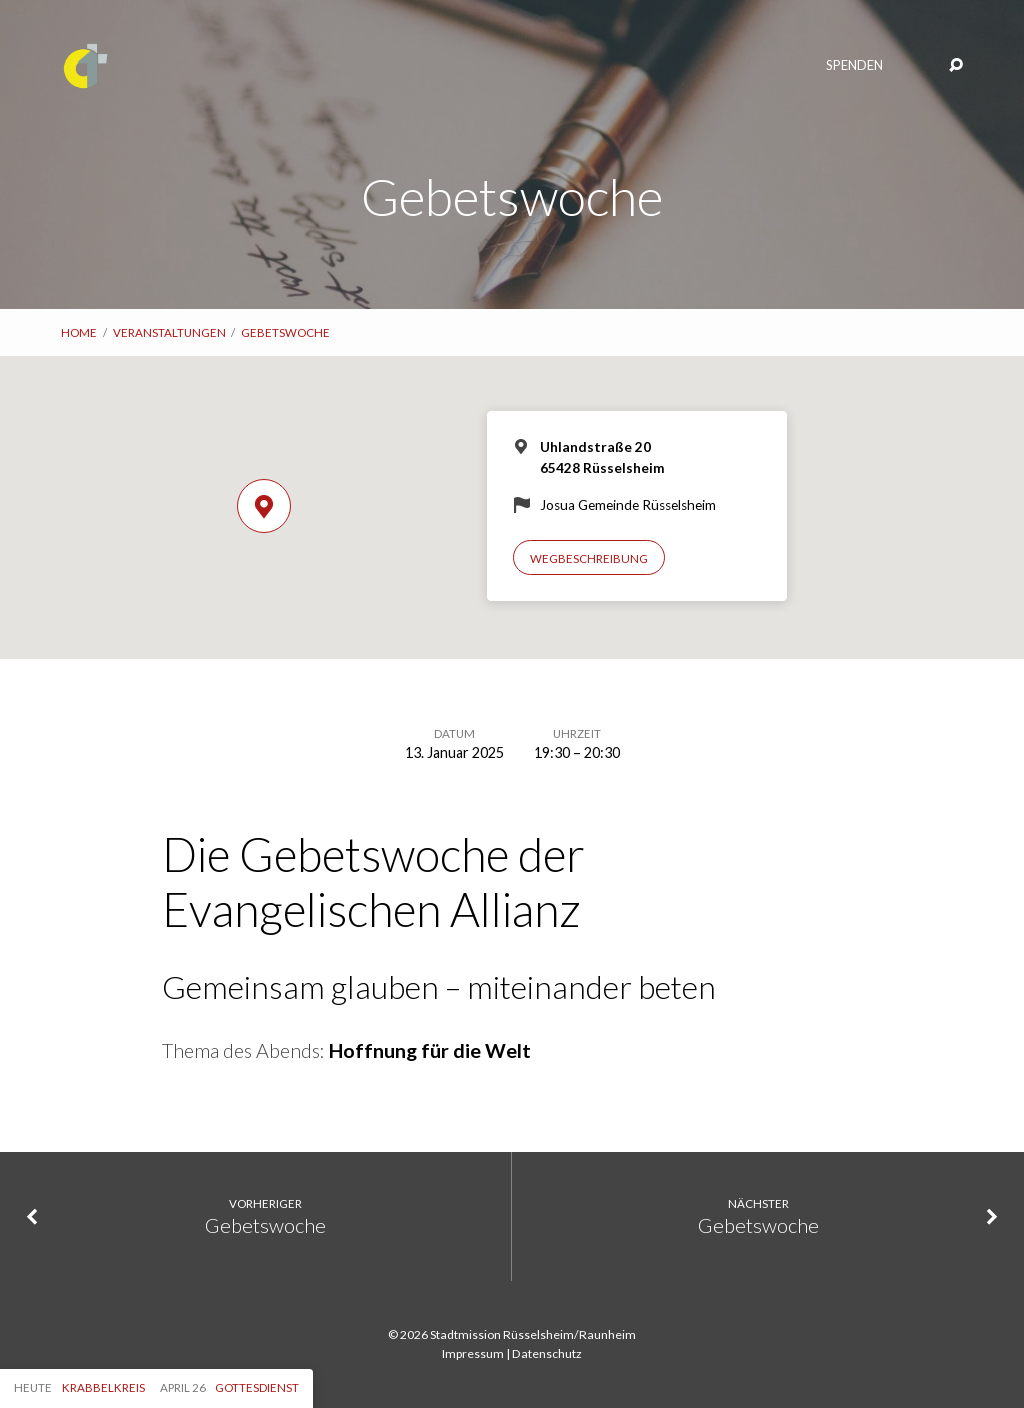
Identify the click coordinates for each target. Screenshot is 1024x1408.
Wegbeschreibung (589, 558)
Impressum (473, 1353)
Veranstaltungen (169, 332)
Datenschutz (547, 1353)
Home (79, 332)
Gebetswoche (285, 332)
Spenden (854, 65)
